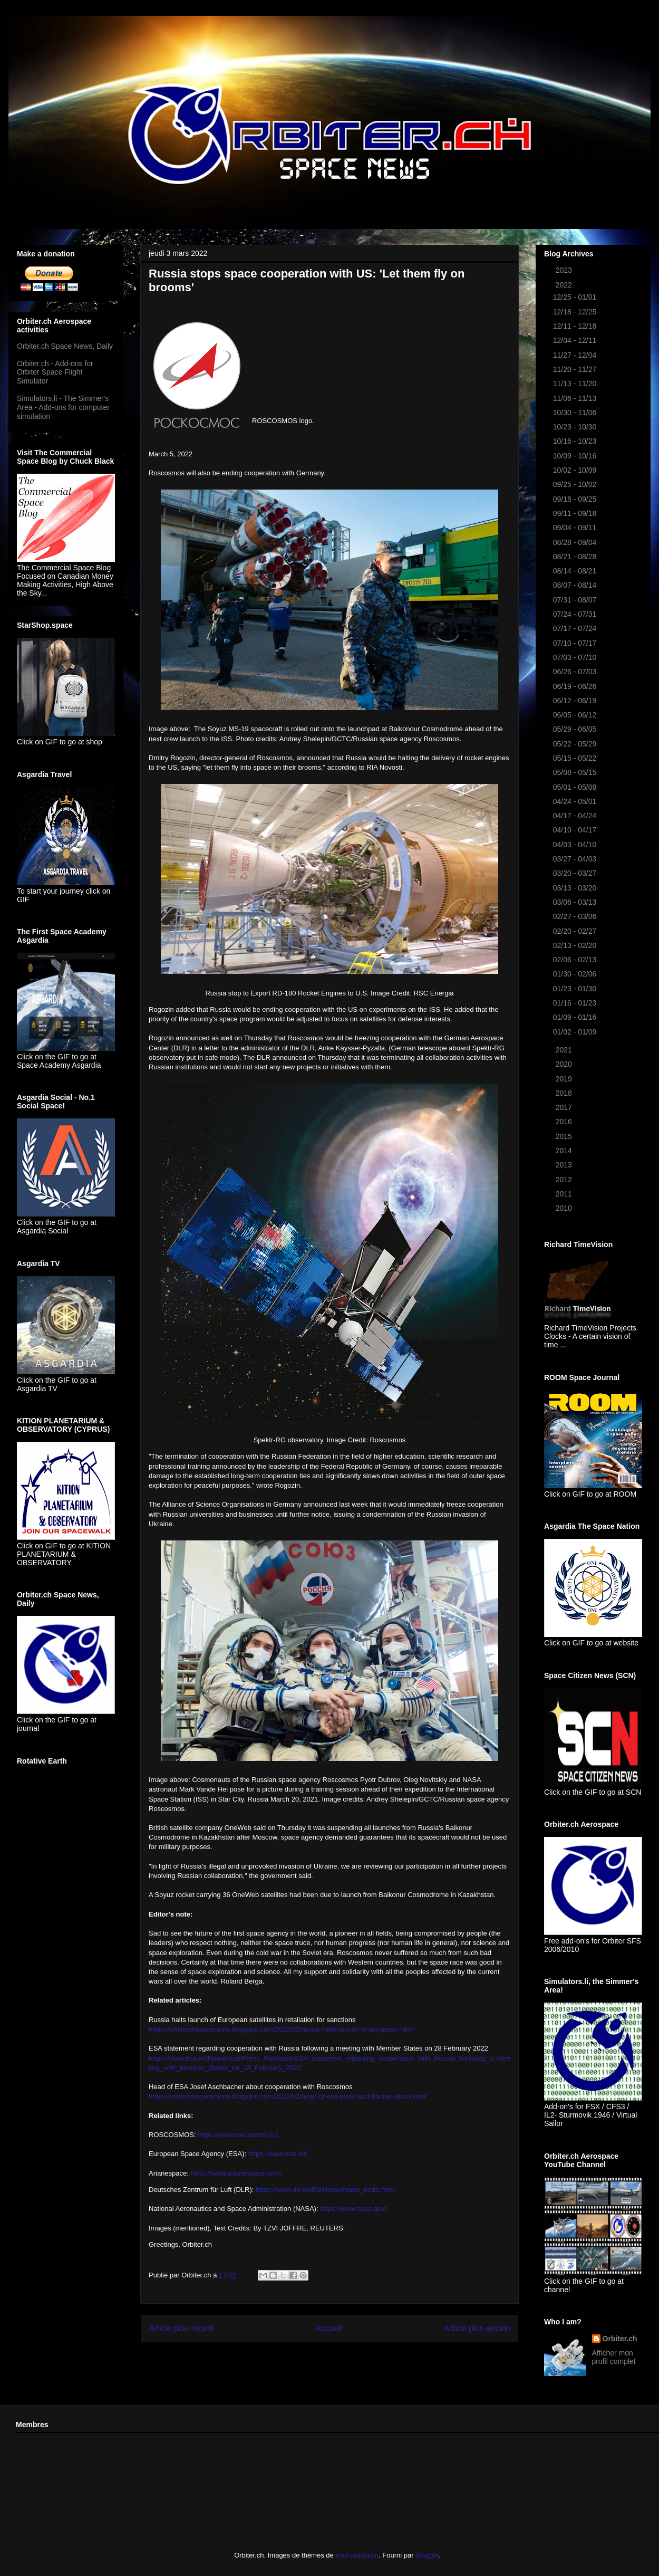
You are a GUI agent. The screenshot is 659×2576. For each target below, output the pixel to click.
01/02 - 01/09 (575, 1032)
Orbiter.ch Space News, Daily (65, 346)
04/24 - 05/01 (575, 801)
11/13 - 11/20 (575, 383)
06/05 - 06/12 (575, 715)
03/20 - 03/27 (575, 873)
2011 (565, 1194)
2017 (565, 1107)
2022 (565, 285)
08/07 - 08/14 (575, 585)
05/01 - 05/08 (575, 787)
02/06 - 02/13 (575, 959)
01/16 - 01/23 (575, 1003)
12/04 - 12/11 (575, 340)
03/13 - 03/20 (575, 888)
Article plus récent (181, 2328)
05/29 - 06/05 (575, 729)
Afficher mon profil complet (614, 2357)
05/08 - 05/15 (575, 772)
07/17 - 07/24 (575, 628)
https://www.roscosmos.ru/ (238, 2135)
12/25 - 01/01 (575, 297)
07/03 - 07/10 (575, 657)
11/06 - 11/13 (575, 398)
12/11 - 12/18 (575, 326)
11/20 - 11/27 (575, 369)
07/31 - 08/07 (575, 600)
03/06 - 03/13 (575, 902)
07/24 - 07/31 (575, 614)
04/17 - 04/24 (575, 815)
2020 (565, 1064)
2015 (565, 1136)
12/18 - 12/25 (575, 312)
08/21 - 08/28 (575, 556)
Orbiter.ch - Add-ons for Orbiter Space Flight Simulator (55, 372)
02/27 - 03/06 (575, 916)
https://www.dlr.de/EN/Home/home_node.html (325, 2190)
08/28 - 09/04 (575, 542)
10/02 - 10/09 (575, 470)
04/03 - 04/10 (575, 844)
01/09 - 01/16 (575, 1017)
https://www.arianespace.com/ (236, 2173)
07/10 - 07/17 (575, 643)
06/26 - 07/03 (575, 671)
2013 (565, 1165)
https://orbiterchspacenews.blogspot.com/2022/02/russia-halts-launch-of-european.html (281, 2029)
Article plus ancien (476, 2328)
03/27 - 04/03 (575, 859)
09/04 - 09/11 (575, 527)
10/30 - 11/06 (575, 412)
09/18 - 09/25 (575, 499)
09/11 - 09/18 (575, 513)
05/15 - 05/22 (575, 758)
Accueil (329, 2328)
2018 (565, 1093)
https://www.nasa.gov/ (353, 2209)
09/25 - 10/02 (575, 484)
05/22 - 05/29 (575, 744)
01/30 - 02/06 (575, 974)
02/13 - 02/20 (575, 945)
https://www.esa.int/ (277, 2154)
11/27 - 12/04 (575, 355)
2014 (565, 1150)
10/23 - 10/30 (575, 427)
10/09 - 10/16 (575, 456)
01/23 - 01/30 (575, 988)
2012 (565, 1179)
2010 (565, 1208)
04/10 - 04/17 (575, 830)
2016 (565, 1121)
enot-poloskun (357, 2555)
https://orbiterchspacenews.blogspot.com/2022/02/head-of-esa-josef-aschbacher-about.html (288, 2096)
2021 (565, 1050)
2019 (565, 1079)
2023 (565, 270)
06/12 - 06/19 (575, 700)
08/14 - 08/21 (575, 571)
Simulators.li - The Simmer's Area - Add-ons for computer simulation (63, 407)
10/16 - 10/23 (575, 441)
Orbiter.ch (620, 2338)
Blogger (427, 2555)
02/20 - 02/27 (575, 931)
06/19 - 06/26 (575, 686)
